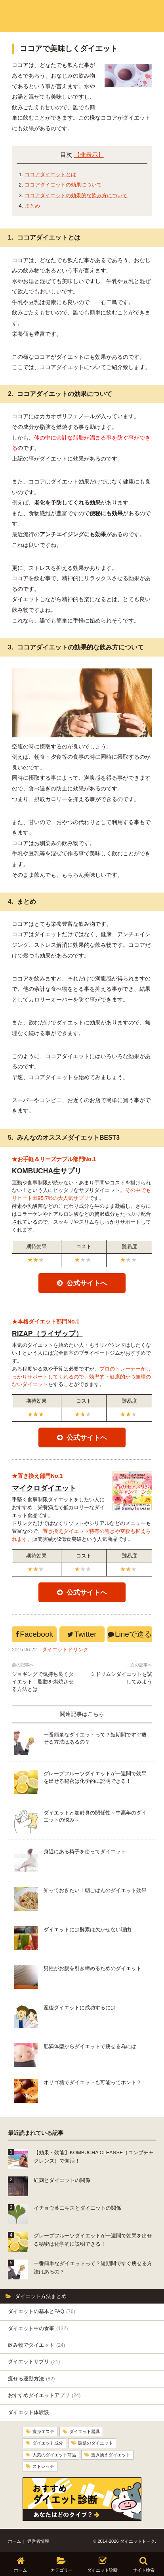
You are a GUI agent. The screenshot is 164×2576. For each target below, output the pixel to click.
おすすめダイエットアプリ (44, 2395)
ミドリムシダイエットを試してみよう (121, 1678)
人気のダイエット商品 (54, 2453)
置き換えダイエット (110, 2453)
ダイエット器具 (84, 2431)
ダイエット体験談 (28, 2412)
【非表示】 (89, 155)
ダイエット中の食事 (38, 2328)
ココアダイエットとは (50, 174)
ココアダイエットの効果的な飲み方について (76, 195)
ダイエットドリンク (65, 1650)
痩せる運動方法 (31, 2379)
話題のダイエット (95, 2442)
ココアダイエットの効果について (63, 185)
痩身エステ (43, 2431)
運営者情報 (38, 2539)
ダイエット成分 (47, 2442)
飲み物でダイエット (36, 2345)
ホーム (14, 2539)
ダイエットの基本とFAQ (41, 2311)
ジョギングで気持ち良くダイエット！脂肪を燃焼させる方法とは (43, 1682)
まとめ (32, 206)
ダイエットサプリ (34, 2362)
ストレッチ (43, 2464)
